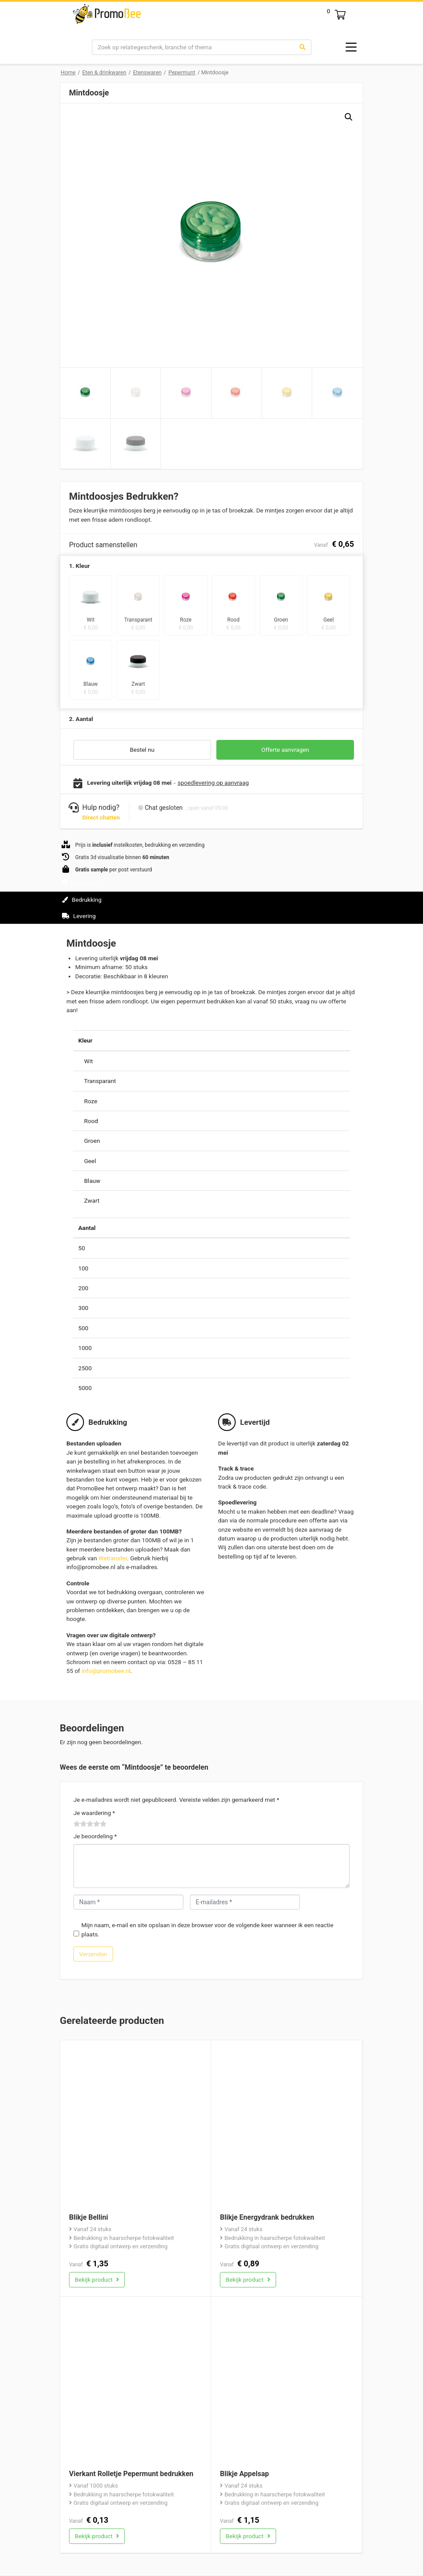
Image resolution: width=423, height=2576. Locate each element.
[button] (349, 117)
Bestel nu (142, 749)
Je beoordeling (95, 1836)
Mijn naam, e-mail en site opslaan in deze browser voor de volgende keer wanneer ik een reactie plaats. (207, 1929)
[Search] (193, 47)
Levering (79, 915)
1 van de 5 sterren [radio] (76, 1824)
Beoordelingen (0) (91, 931)
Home (68, 72)
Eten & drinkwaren (104, 72)
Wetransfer (112, 1558)
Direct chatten (101, 817)
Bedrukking (82, 899)
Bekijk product (97, 2279)
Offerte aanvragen (285, 749)
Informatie (80, 883)
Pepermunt (181, 72)
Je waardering (94, 1812)
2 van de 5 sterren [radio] (80, 1824)
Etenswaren (147, 72)
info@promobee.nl (105, 1670)
